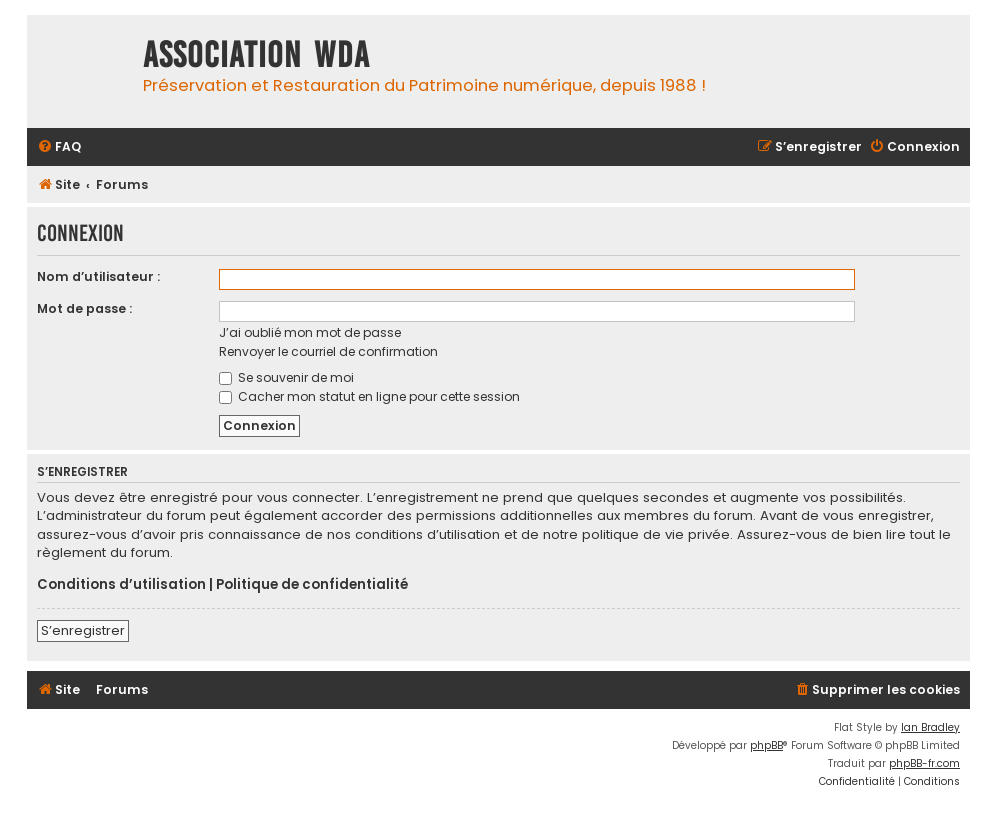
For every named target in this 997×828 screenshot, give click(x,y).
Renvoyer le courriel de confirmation (328, 351)
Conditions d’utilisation (121, 585)
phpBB (766, 745)
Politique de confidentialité (312, 585)
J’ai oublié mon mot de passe (310, 332)
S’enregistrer (83, 630)
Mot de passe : (84, 308)
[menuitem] (59, 147)
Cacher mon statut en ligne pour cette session (369, 396)
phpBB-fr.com (924, 763)
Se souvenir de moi (286, 377)
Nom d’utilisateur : (98, 276)
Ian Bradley (930, 727)
